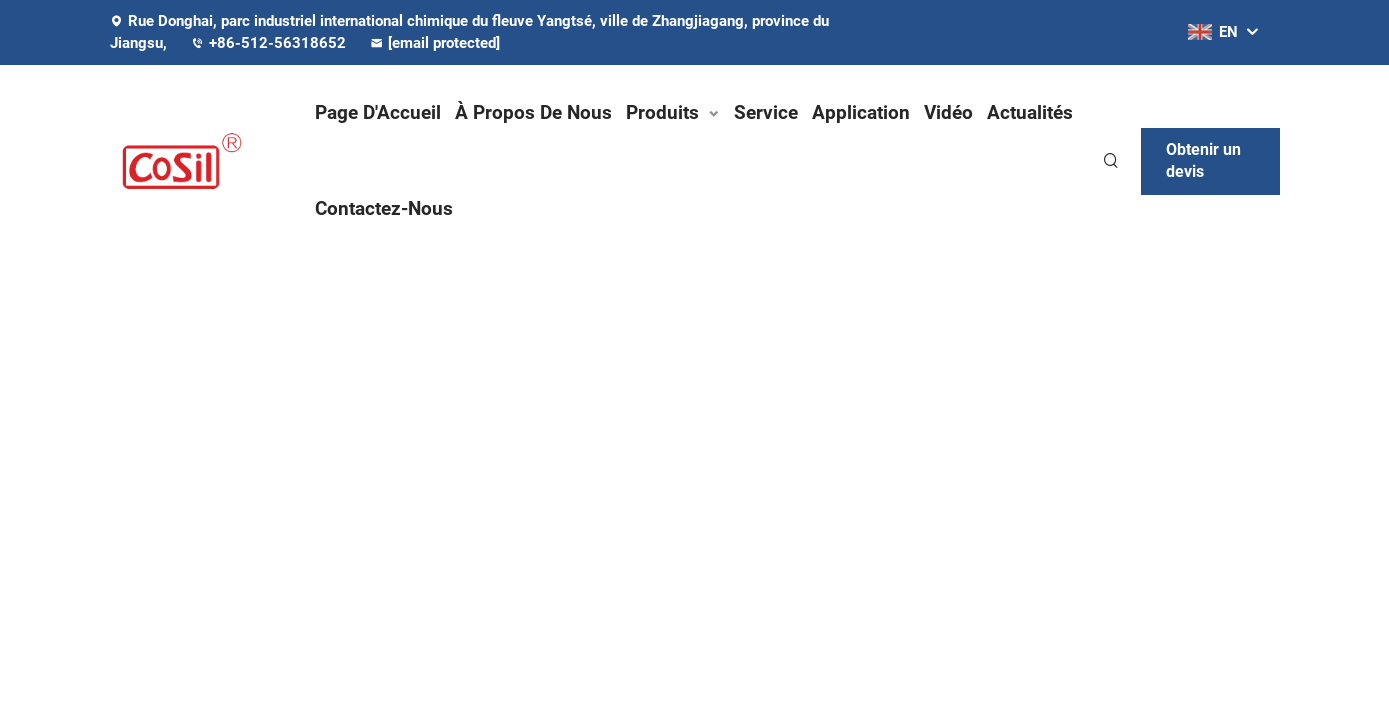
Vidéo (948, 112)
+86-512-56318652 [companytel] (270, 43)
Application (861, 112)
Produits (662, 112)
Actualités (1030, 112)
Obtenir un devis (1203, 160)
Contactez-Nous (384, 208)
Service (766, 112)
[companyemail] (445, 43)
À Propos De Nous (533, 112)
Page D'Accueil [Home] (378, 112)
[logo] (195, 161)
